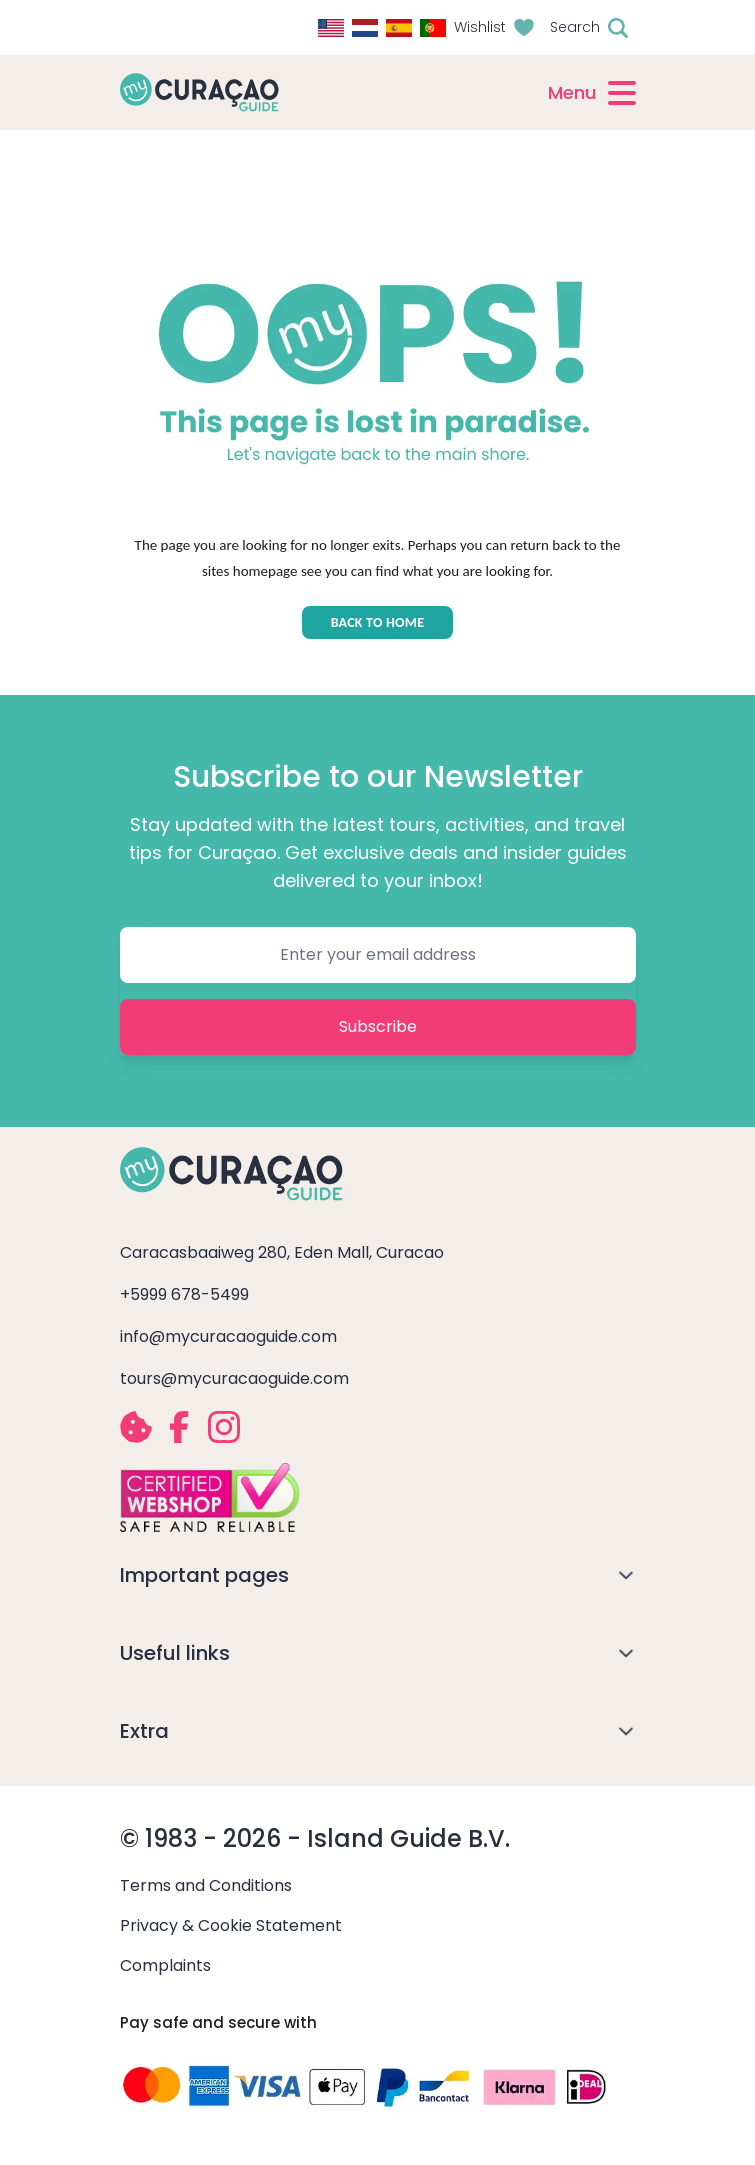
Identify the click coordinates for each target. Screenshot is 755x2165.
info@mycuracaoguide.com (228, 1336)
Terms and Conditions (206, 1885)
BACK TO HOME (378, 622)
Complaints (165, 1965)
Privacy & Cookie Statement (231, 1925)
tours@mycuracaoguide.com (234, 1378)
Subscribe (378, 1026)
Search (575, 27)
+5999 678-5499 (184, 1294)
